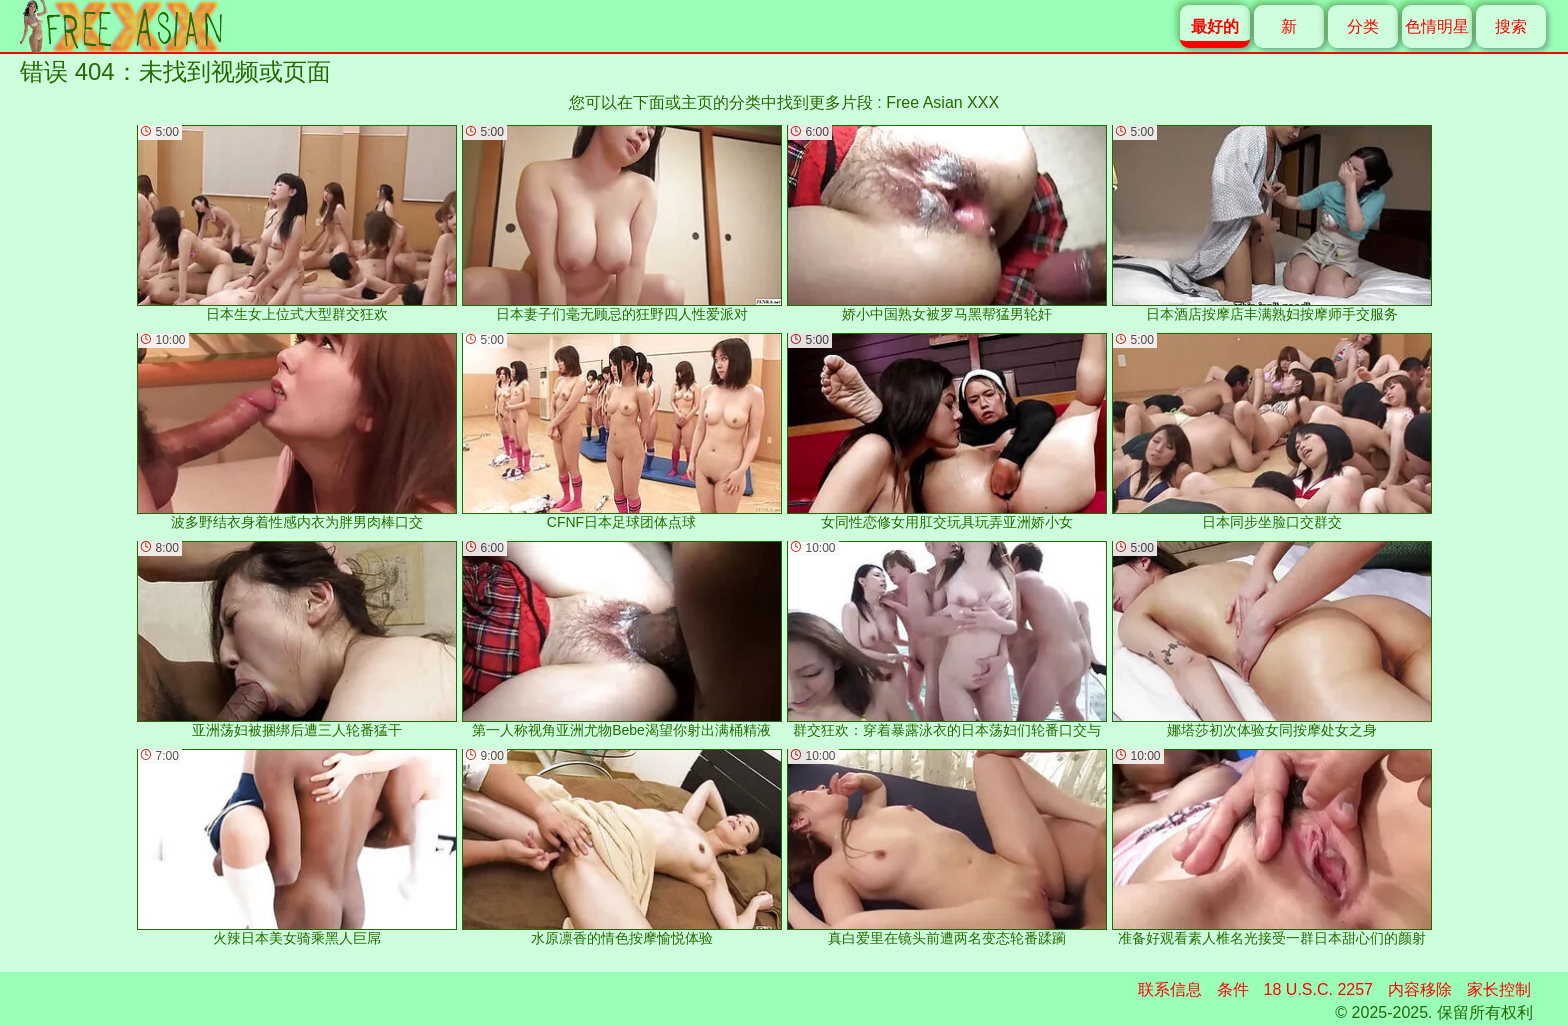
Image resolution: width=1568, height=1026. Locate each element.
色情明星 (1437, 26)
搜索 (1511, 26)
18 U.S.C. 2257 (1318, 989)
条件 (1233, 989)
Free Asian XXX (942, 102)
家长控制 (1499, 989)
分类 (1363, 26)
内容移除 (1420, 989)
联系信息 (1170, 989)
